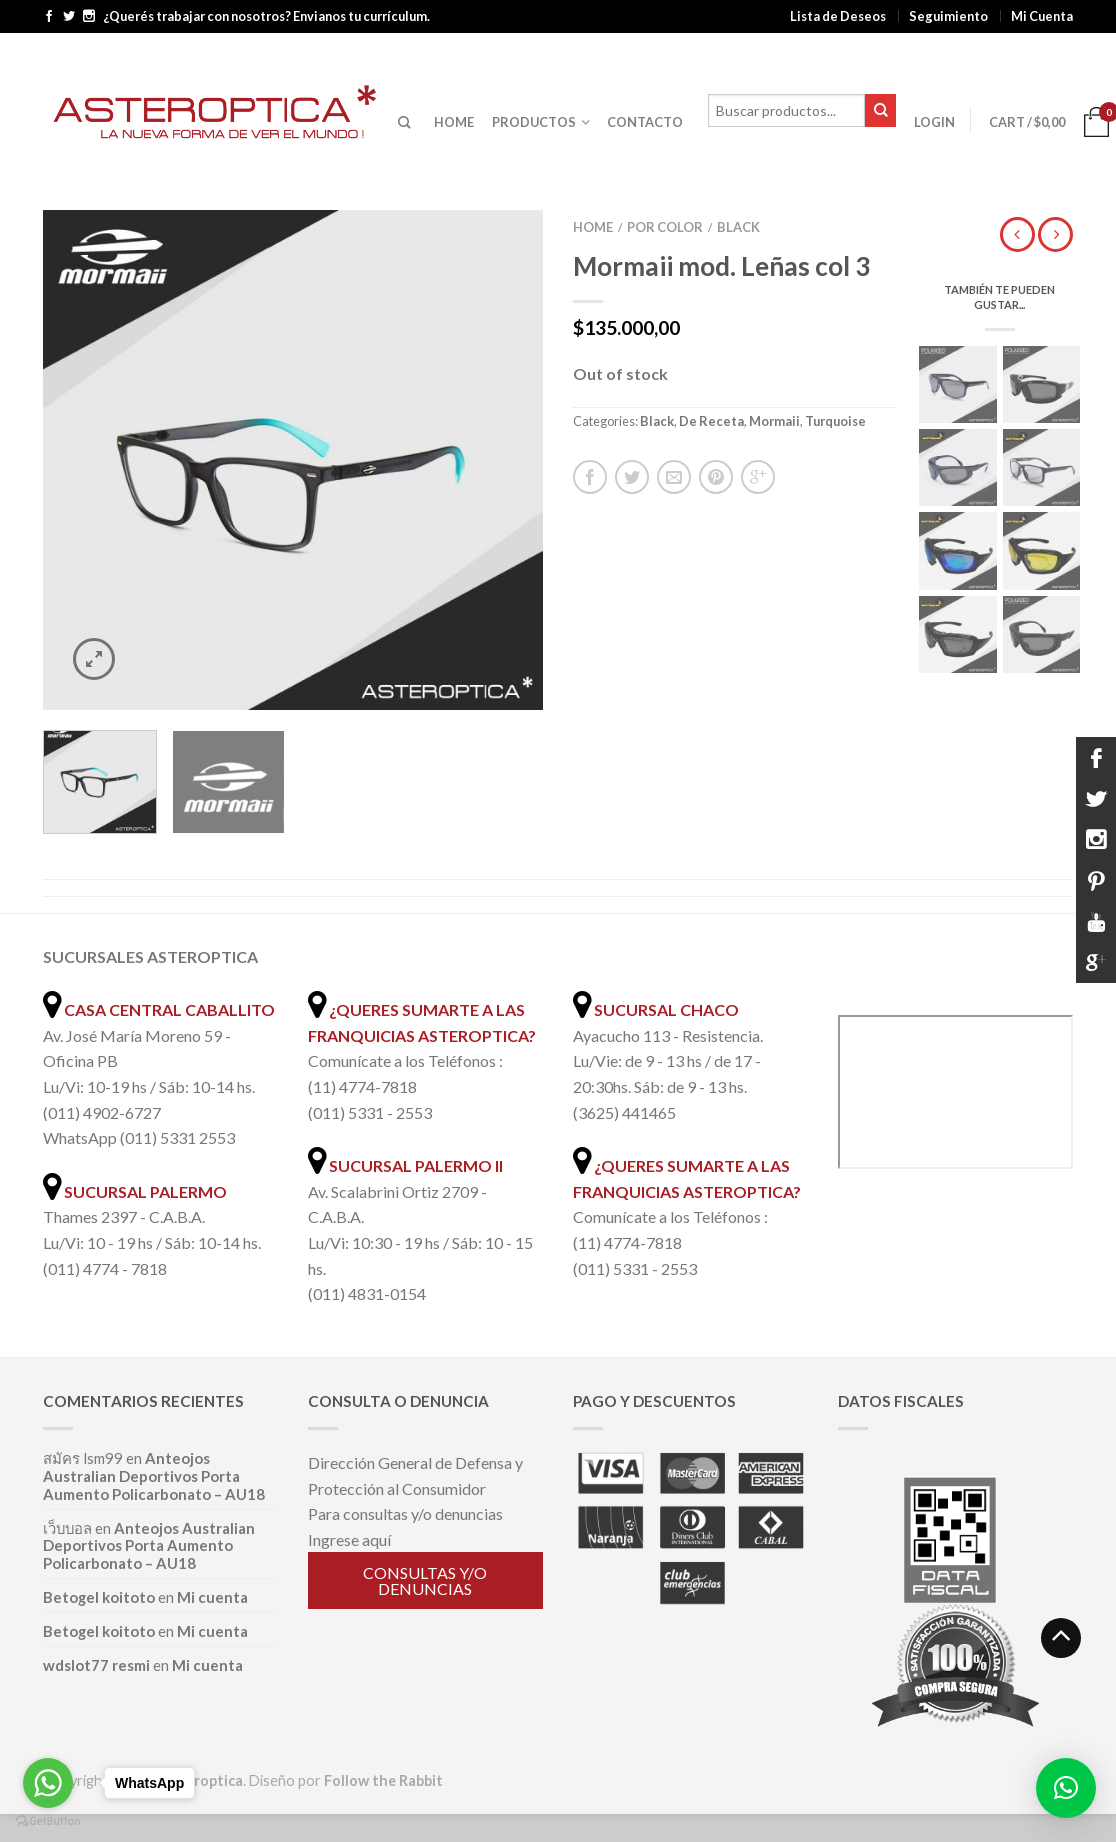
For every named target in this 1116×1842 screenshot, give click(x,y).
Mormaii (774, 421)
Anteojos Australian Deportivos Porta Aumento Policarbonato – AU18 (154, 1476)
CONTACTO (645, 122)
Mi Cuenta (1042, 16)
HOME (454, 122)
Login (934, 122)
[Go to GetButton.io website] (48, 1821)
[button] (1066, 1788)
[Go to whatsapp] (48, 1783)
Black (738, 227)
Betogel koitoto (99, 1597)
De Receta (711, 421)
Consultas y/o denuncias (425, 1580)
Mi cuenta (212, 1597)
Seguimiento (948, 16)
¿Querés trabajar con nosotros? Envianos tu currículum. (266, 16)
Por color (665, 227)
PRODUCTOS (534, 122)
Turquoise (835, 421)
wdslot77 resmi (96, 1665)
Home (593, 227)
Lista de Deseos (838, 16)
